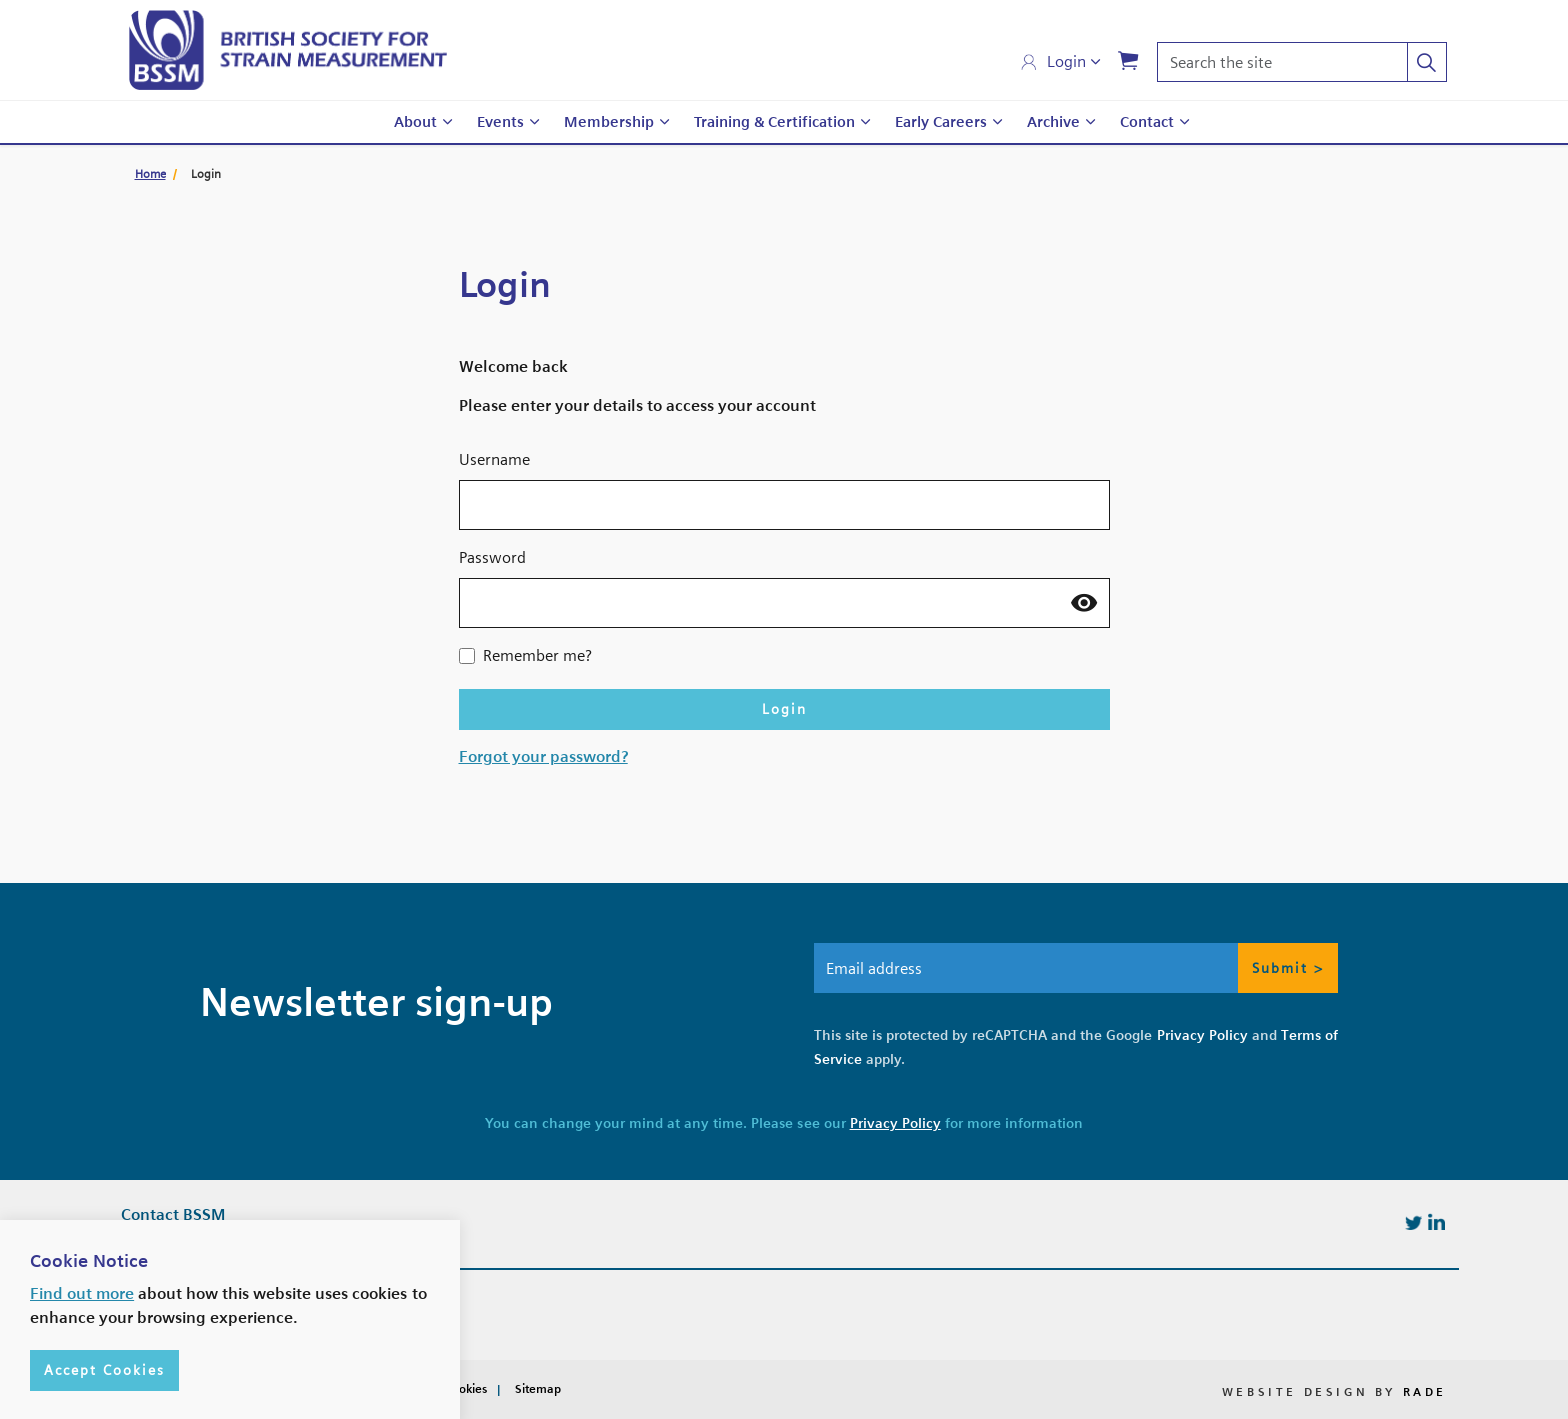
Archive (1053, 122)
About (415, 122)
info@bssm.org (200, 1332)
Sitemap (538, 1388)
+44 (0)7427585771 (211, 1292)
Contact (1147, 122)
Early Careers (941, 122)
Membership (609, 122)
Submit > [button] (1288, 968)
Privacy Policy (1202, 1035)
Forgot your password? (543, 756)
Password (492, 557)
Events (500, 122)
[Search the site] (1302, 62)
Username (494, 459)
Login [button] (784, 709)
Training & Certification (774, 122)
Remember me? (537, 655)
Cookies (466, 1388)
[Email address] (1076, 968)
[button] (1427, 62)
